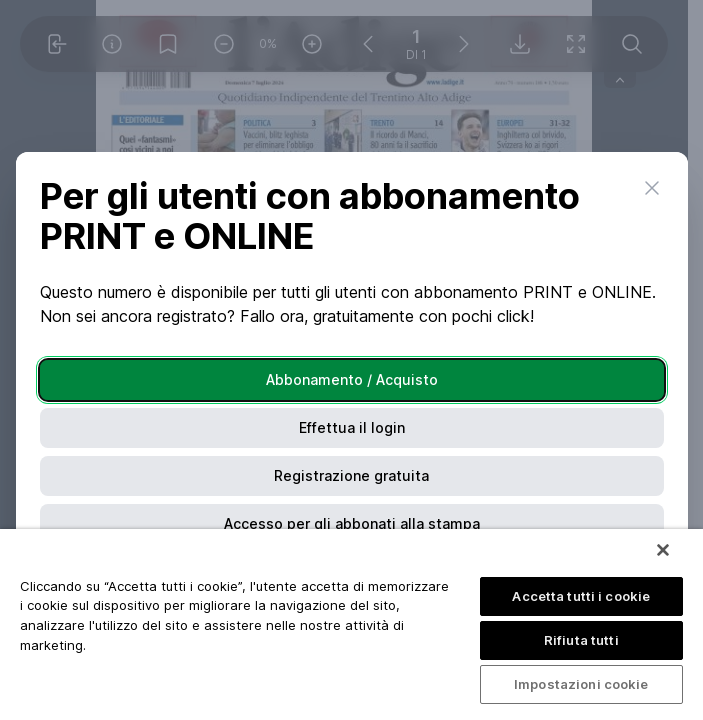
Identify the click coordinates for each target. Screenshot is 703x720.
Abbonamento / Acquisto (352, 379)
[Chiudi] (663, 550)
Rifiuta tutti (581, 640)
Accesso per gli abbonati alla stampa (352, 523)
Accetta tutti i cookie (581, 596)
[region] (351, 624)
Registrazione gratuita (351, 475)
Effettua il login (352, 427)
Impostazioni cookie (581, 684)
